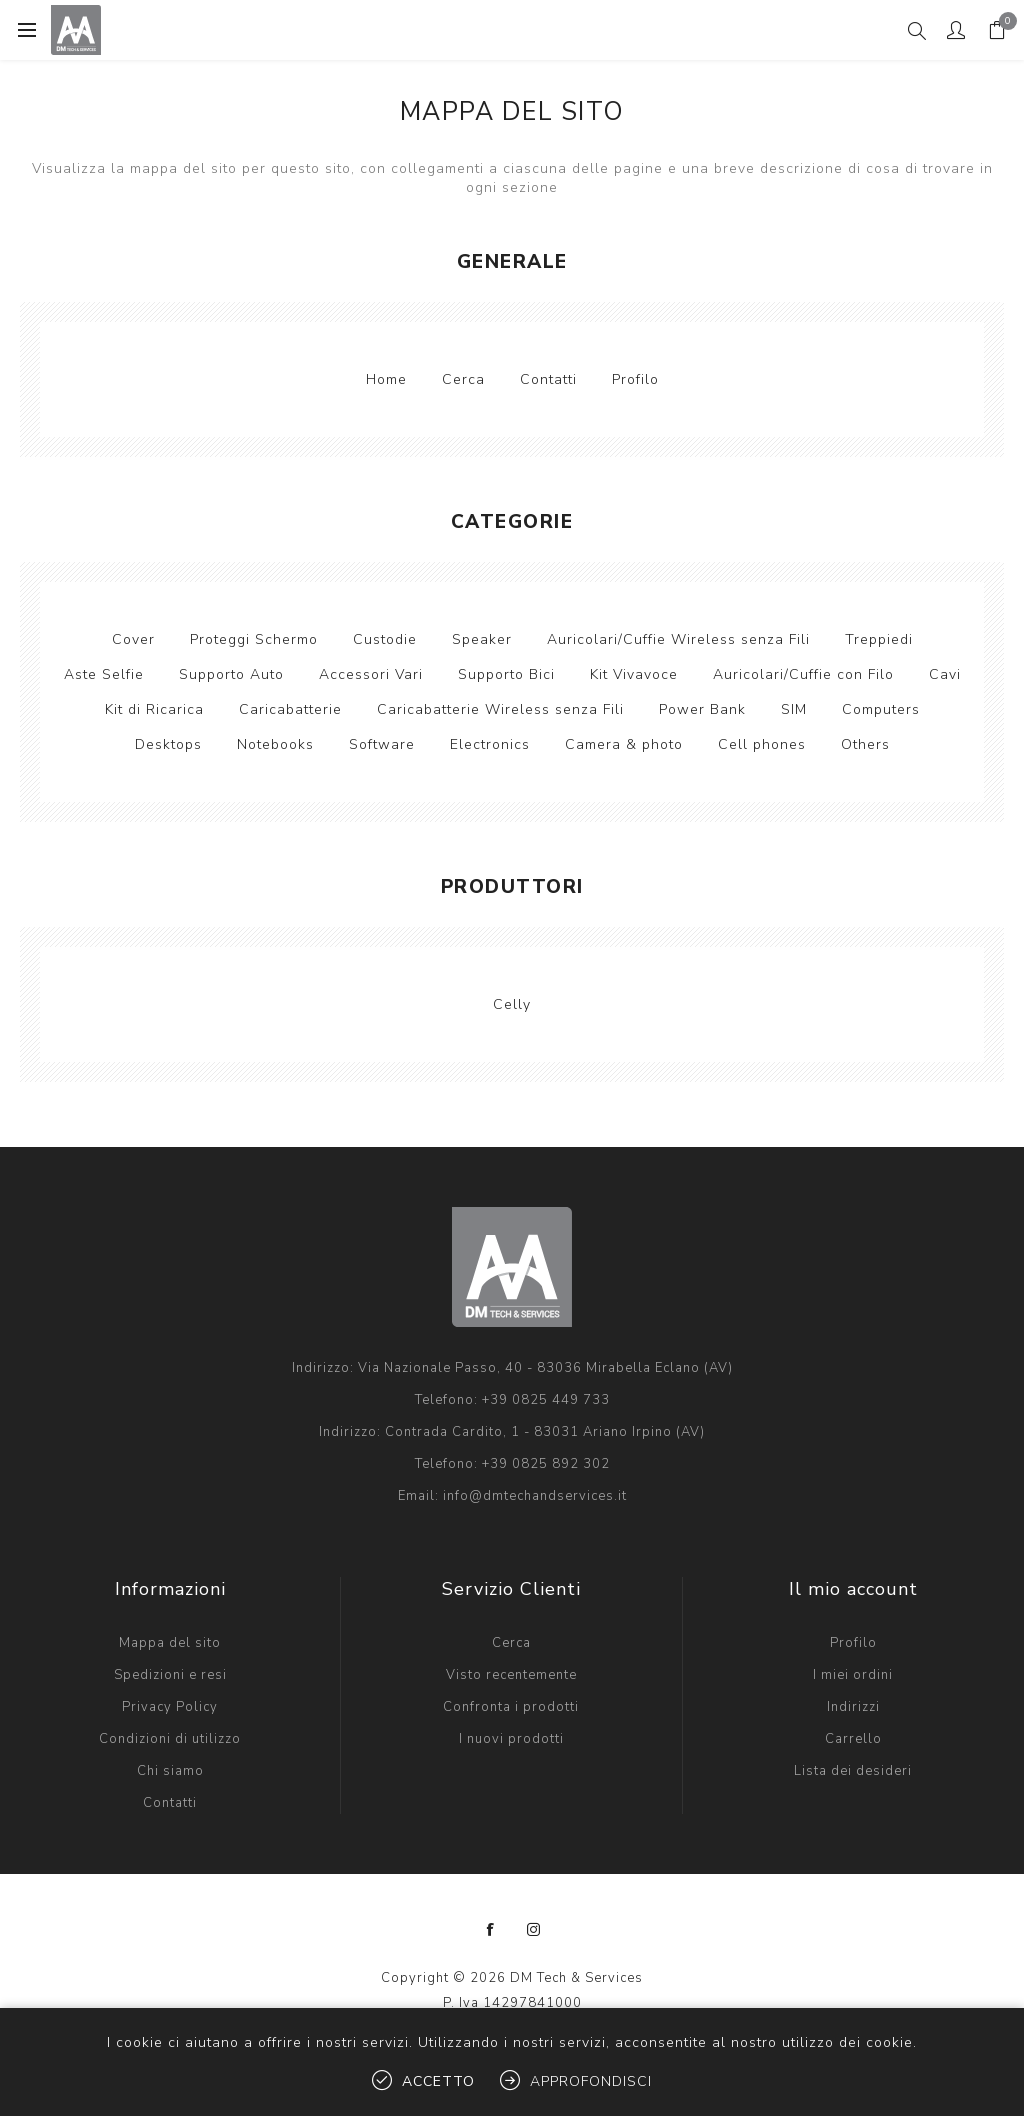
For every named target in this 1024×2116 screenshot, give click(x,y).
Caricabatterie (290, 709)
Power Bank (702, 709)
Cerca (463, 379)
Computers (881, 709)
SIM (794, 709)
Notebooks (275, 744)
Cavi (945, 674)
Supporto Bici (506, 674)
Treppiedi (879, 639)
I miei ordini (853, 1675)
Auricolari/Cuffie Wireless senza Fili (678, 639)
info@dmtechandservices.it (535, 1496)
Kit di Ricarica (154, 709)
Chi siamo (170, 1771)
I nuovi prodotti (511, 1739)
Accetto (438, 2081)
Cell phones (762, 744)
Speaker (482, 639)
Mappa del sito (170, 1643)
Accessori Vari (371, 674)
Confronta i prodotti (511, 1707)
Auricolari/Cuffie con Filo (803, 674)
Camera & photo (624, 744)
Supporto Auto (231, 674)
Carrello (853, 1739)
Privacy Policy (170, 1707)
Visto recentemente (511, 1675)
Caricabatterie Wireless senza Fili (500, 709)
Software (382, 744)
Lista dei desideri (853, 1771)
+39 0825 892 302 (546, 1464)
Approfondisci (591, 2081)
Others (865, 744)
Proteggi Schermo (254, 639)
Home (386, 379)
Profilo (635, 379)
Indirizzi (853, 1707)
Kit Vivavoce (634, 674)
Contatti (548, 379)
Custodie (385, 639)
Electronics (490, 744)
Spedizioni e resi (170, 1675)
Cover (133, 639)
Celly (512, 1004)
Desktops (168, 744)
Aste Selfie (104, 674)
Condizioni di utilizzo (170, 1739)
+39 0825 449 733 (546, 1400)
